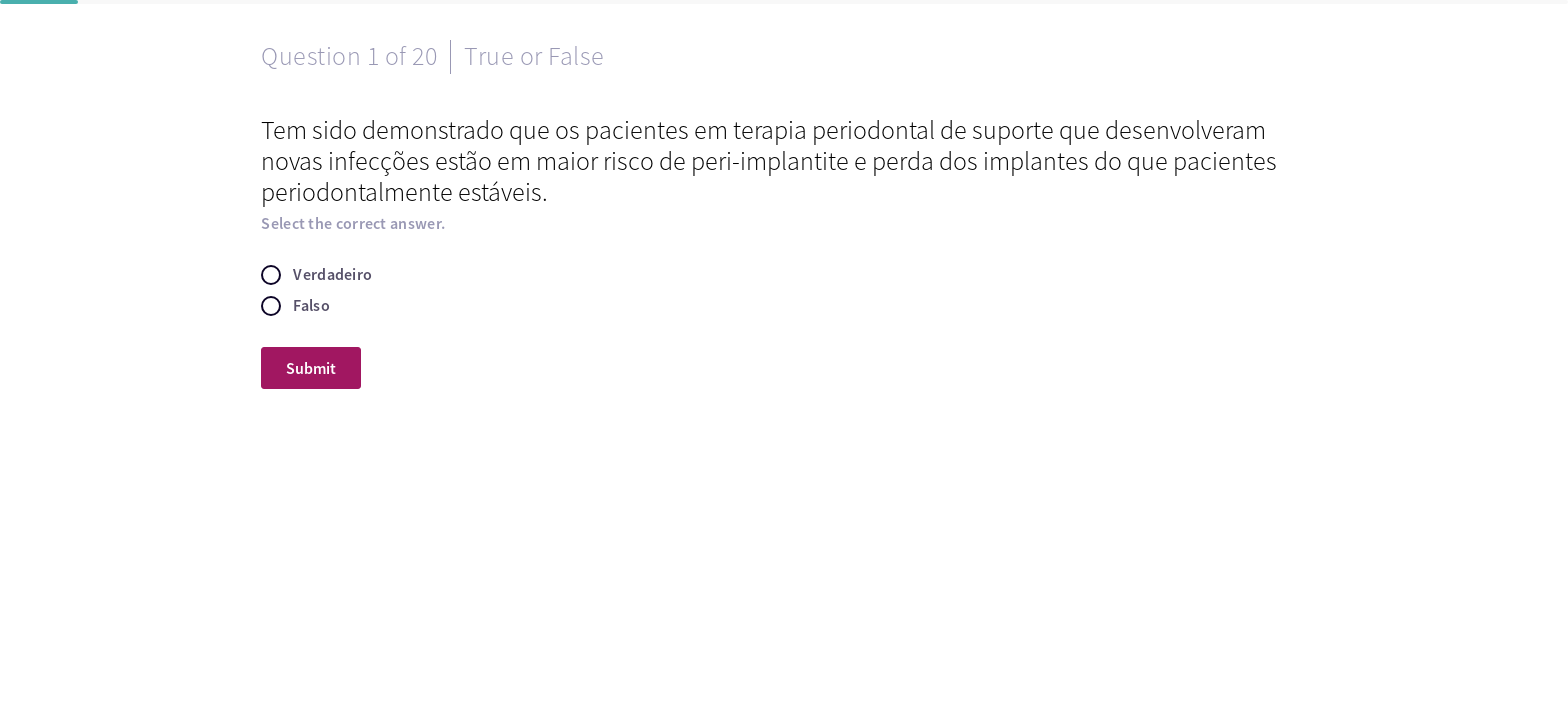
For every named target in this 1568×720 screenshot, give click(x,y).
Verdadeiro (332, 274)
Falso (311, 305)
